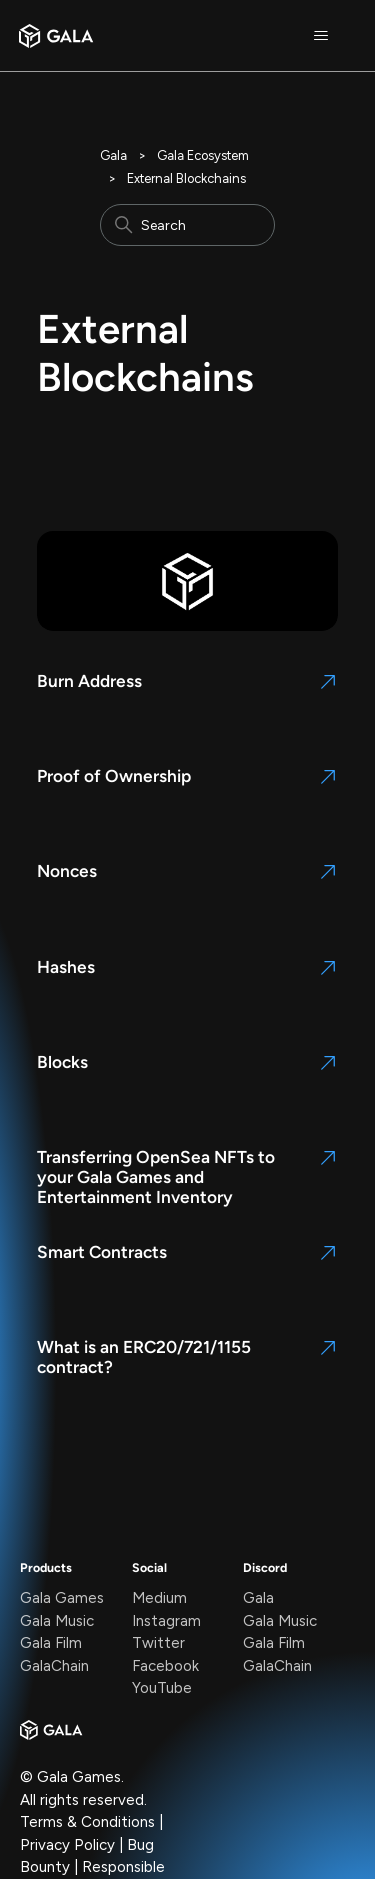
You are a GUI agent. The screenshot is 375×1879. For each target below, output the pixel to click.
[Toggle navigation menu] (320, 36)
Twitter (158, 1643)
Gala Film (51, 1643)
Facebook (165, 1666)
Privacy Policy (67, 1845)
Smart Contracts (102, 1252)
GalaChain (54, 1666)
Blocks (62, 1062)
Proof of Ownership (114, 776)
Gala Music (57, 1621)
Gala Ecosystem (203, 155)
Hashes (66, 967)
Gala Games (62, 1598)
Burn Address (89, 681)
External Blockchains (186, 178)
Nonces (67, 871)
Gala (113, 155)
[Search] (187, 225)
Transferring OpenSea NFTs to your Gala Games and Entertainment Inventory (156, 1177)
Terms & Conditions (87, 1822)
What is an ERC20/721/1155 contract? (144, 1357)
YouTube (162, 1688)
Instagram (166, 1621)
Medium (159, 1598)
